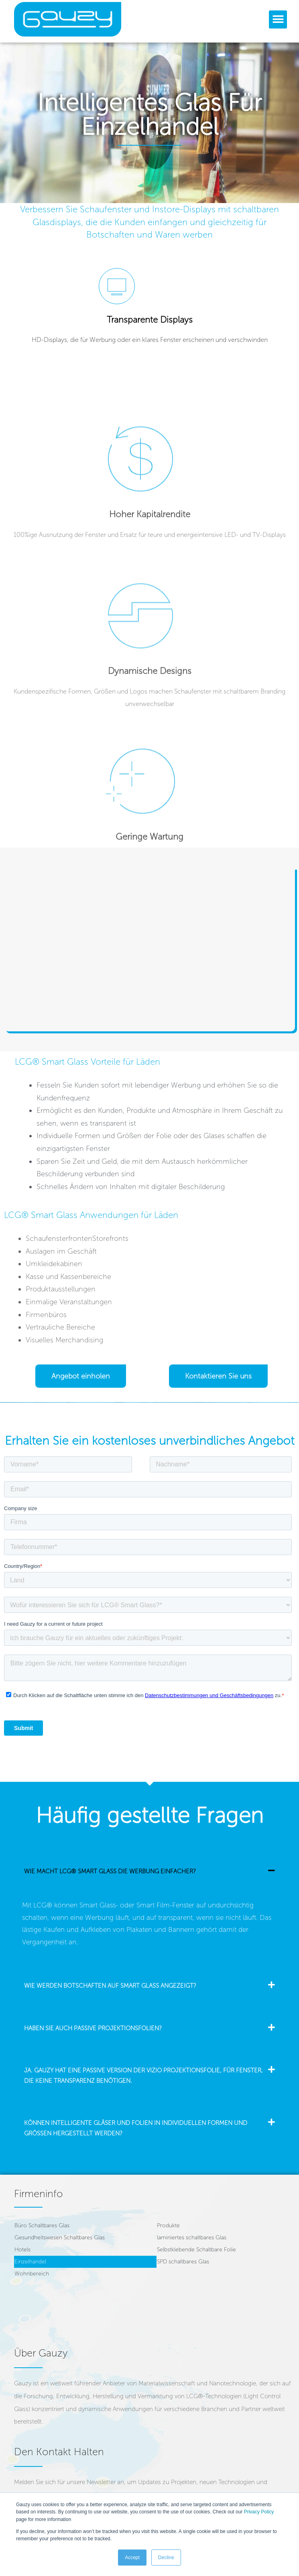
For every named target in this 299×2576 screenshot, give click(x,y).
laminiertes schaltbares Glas (191, 2237)
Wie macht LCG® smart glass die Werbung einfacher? (110, 1871)
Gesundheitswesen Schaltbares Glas (59, 2237)
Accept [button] (132, 2557)
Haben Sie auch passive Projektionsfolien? (93, 2028)
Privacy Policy (259, 2512)
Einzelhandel (30, 2261)
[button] (278, 19)
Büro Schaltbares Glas (41, 2225)
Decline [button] (166, 2557)
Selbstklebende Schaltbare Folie (196, 2249)
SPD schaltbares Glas (183, 2261)
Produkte (168, 2225)
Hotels (22, 2249)
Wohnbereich (31, 2273)
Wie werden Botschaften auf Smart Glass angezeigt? (110, 1985)
